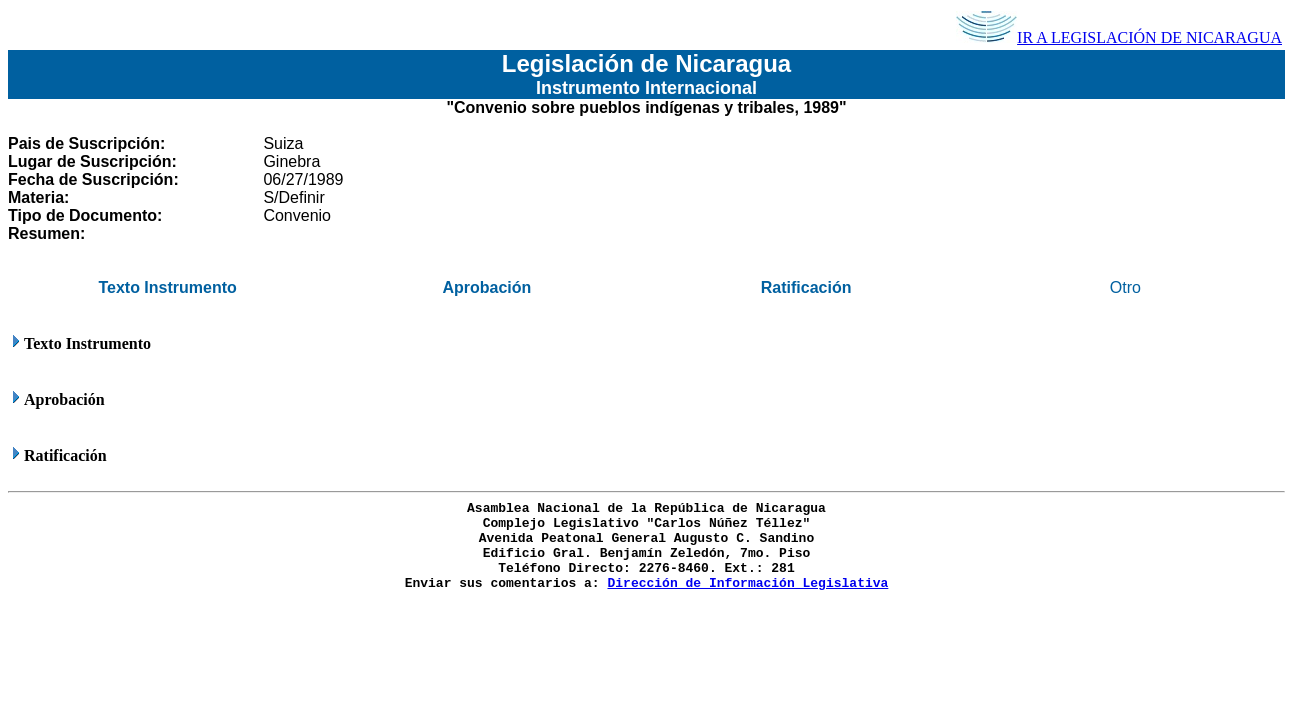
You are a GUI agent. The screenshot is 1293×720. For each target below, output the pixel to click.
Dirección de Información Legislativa (747, 583)
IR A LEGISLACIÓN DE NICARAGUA (1119, 37)
